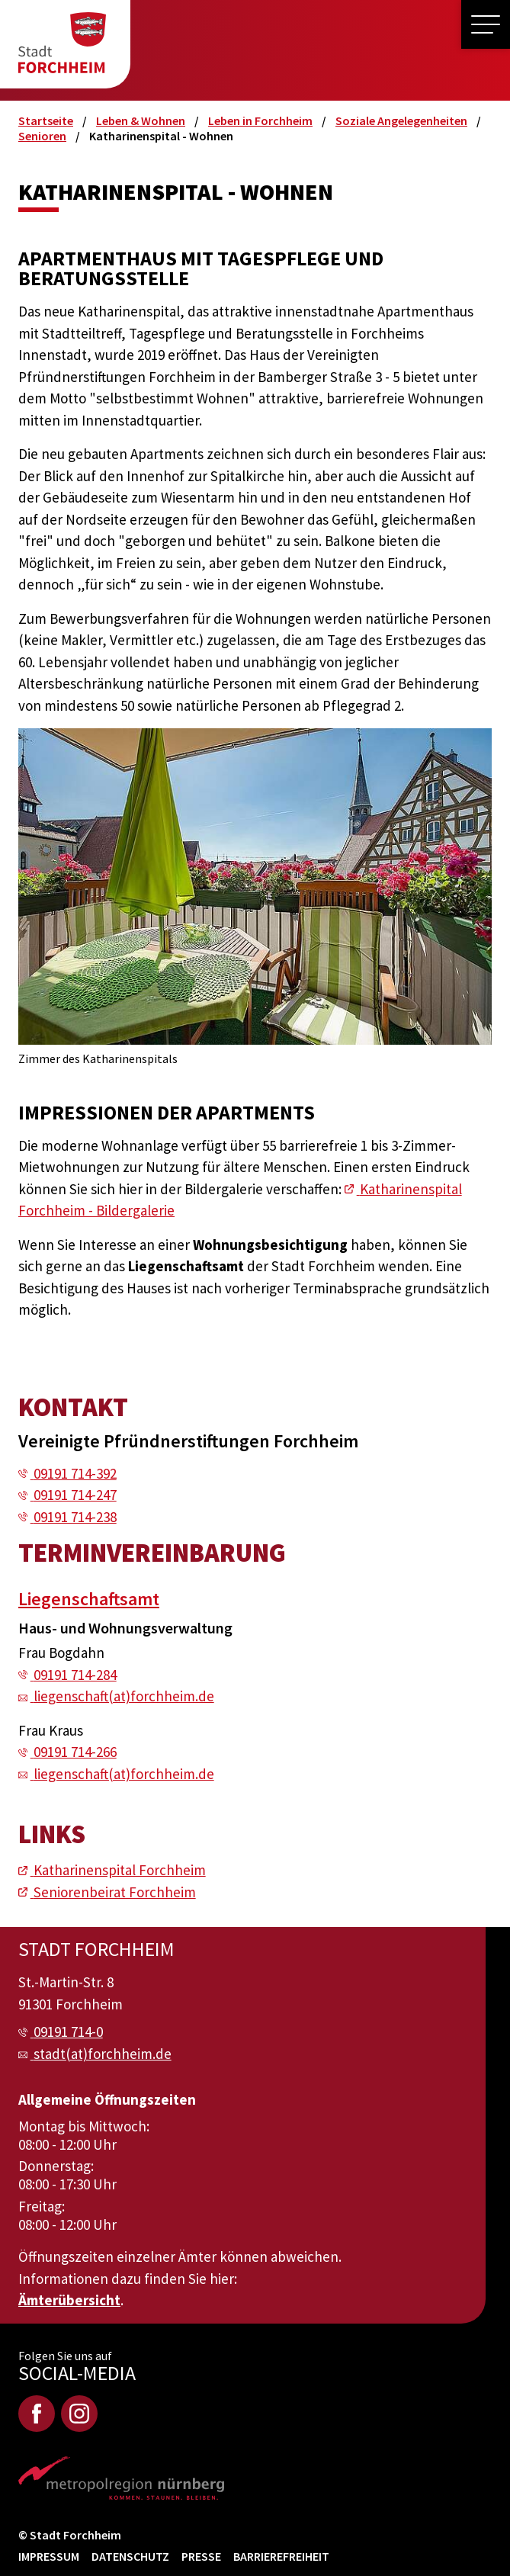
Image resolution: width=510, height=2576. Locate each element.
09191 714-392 (75, 1473)
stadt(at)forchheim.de (103, 2053)
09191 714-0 (68, 2031)
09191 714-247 (75, 1495)
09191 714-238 (75, 1517)
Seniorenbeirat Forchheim (115, 1892)
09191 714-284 (75, 1674)
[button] (485, 24)
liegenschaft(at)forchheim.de (124, 1696)
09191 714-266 (75, 1751)
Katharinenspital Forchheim (120, 1870)
